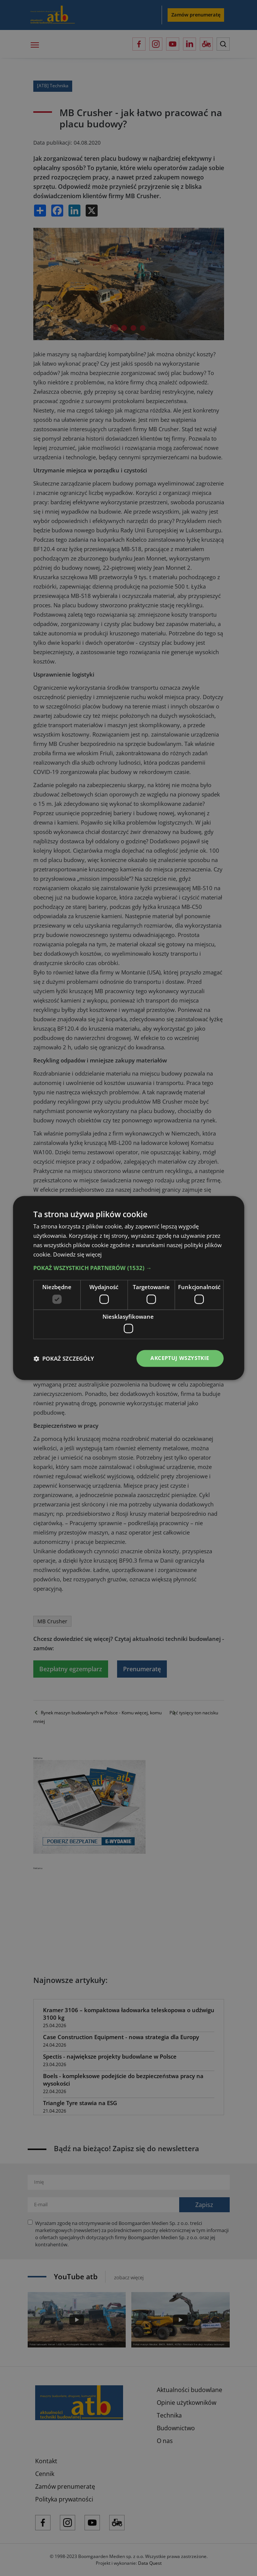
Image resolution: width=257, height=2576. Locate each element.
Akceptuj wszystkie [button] (179, 1358)
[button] (128, 1268)
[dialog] (128, 1288)
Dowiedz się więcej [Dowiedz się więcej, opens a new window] (77, 1254)
